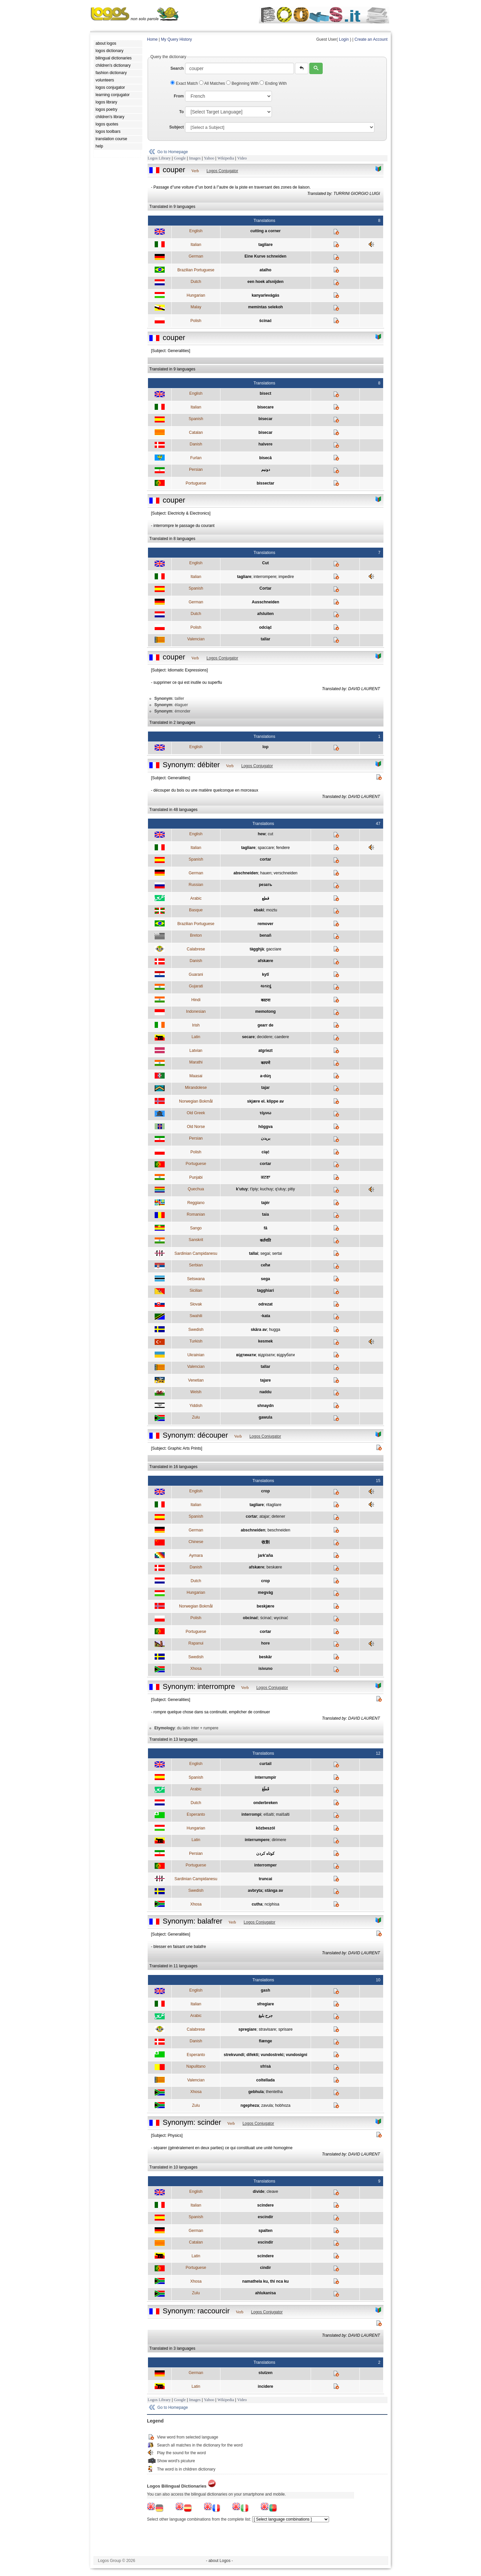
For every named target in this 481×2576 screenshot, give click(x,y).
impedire (286, 576)
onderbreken (265, 1802)
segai (265, 1253)
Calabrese (196, 949)
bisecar (266, 418)
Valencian (195, 639)
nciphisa (272, 1904)
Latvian (195, 1050)
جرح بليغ (266, 2015)
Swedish (195, 1329)
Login (344, 39)
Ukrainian (195, 1355)
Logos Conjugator (222, 171)
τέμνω (265, 1113)
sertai (277, 1253)
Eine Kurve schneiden (265, 256)
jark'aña (265, 1555)
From (179, 96)
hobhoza (282, 2105)
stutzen (266, 2372)
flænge (265, 2041)
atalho (265, 270)
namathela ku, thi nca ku (265, 2281)
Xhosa (195, 1668)
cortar (265, 859)
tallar (265, 639)
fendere (283, 847)
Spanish (196, 418)
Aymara (196, 1555)
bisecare (265, 407)
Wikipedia (225, 158)
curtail (266, 1763)
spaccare (266, 847)
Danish (196, 444)
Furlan (195, 458)
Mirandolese (196, 1087)
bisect (265, 393)
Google (180, 158)
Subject (176, 127)
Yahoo (209, 158)
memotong (265, 1011)
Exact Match (184, 83)
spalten (266, 2230)
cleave (272, 2191)
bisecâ (265, 458)
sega (265, 1278)
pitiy (291, 1189)
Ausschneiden (265, 602)
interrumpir (265, 1777)
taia (265, 1214)
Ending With (273, 83)
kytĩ (265, 974)
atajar (264, 1516)
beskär (265, 1657)
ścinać (265, 320)
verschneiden (285, 873)
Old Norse (196, 1126)
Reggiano (195, 1202)
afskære (265, 960)
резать (265, 884)
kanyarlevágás (265, 295)
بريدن (265, 1138)
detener (278, 1516)
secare (248, 1037)
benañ (265, 935)
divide (259, 2191)
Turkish (195, 1341)
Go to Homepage (172, 152)
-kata (265, 1316)
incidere (265, 2386)
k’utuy (242, 1189)
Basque (196, 910)
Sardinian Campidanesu (195, 1253)
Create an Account (370, 39)
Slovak (196, 1304)
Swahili (195, 1316)
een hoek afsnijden (266, 281)
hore (265, 1643)
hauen (265, 873)
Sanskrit (196, 1239)
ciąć (265, 1152)
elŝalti (269, 1814)
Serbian (196, 1265)
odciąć (265, 627)
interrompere (265, 576)
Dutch (196, 281)
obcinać (250, 1618)
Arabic (195, 898)
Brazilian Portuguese (195, 270)
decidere (264, 1037)
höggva (265, 1126)
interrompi (251, 1814)
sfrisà (265, 2066)
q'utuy (280, 1189)
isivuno (266, 1668)
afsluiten (265, 613)
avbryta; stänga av (265, 1890)
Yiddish (195, 1405)
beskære (274, 1567)
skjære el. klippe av (265, 1101)
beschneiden (279, 1530)
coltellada (265, 2080)
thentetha (274, 2091)
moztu (271, 910)
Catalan (196, 432)
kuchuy (266, 1189)
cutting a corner (265, 231)
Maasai (195, 1076)
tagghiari (265, 1290)
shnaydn (265, 1405)
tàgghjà (257, 949)
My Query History (176, 39)
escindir (265, 2217)
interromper (265, 1865)
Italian (195, 244)
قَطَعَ (265, 1789)
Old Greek (196, 1113)
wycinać (281, 1618)
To (181, 111)
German (196, 256)
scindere (265, 2205)
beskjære (265, 1606)
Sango (196, 1228)
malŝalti (283, 1814)
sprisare (285, 2029)
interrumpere (257, 1839)
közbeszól (265, 1828)
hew (262, 834)
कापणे (265, 1063)
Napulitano (195, 2066)
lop (266, 747)
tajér (265, 1202)
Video (242, 158)
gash (265, 1990)
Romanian (196, 1214)
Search (177, 68)
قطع (265, 898)
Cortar (266, 588)
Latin (195, 1037)
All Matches (212, 83)
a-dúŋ (265, 1076)
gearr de (265, 1025)
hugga (274, 1329)
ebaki (259, 910)
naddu (266, 1392)
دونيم (265, 469)
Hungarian (196, 295)
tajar (265, 1087)
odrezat (265, 1304)
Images (195, 158)
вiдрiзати (266, 1355)
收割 (266, 1542)
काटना (265, 1000)
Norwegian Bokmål (196, 1101)
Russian (196, 884)
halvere (266, 444)
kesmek (265, 1341)
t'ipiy (254, 1189)
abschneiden (245, 873)
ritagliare (273, 1504)
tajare (265, 1380)
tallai (253, 1253)
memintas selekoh (265, 307)
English (195, 231)
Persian (196, 469)
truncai (265, 1879)
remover (265, 923)
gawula (265, 1417)
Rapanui (195, 1643)
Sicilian (195, 1290)
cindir (265, 2267)
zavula (267, 2105)
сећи (265, 1265)
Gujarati (196, 986)
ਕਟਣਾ (265, 1177)
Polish (195, 320)
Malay (195, 307)
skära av (259, 1329)
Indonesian (196, 1011)
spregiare (247, 2029)
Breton (196, 935)
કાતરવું (265, 986)
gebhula (256, 2091)
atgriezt (265, 1050)
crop (265, 1491)
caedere (282, 1037)
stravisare (267, 2029)
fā (265, 1228)
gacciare (273, 949)
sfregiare (265, 2004)
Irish (196, 1025)
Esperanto (196, 1814)
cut (270, 834)
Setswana (196, 1278)
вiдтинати (246, 1355)
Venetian (196, 1380)
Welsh (195, 1392)
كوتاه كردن (265, 1853)
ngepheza (249, 2105)
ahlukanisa (265, 2293)
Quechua (196, 1189)
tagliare (265, 244)
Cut (265, 563)
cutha (257, 1904)
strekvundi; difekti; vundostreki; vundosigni (265, 2054)
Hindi (195, 999)
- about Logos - (219, 2560)
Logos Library (159, 158)
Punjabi (195, 1177)
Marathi (195, 1062)
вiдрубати (286, 1355)
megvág (265, 1592)
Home (152, 39)
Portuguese (196, 483)
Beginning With (243, 83)
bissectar (265, 483)
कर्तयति (265, 1240)
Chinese (195, 1541)
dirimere (279, 1839)
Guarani (196, 974)
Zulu (196, 1417)
